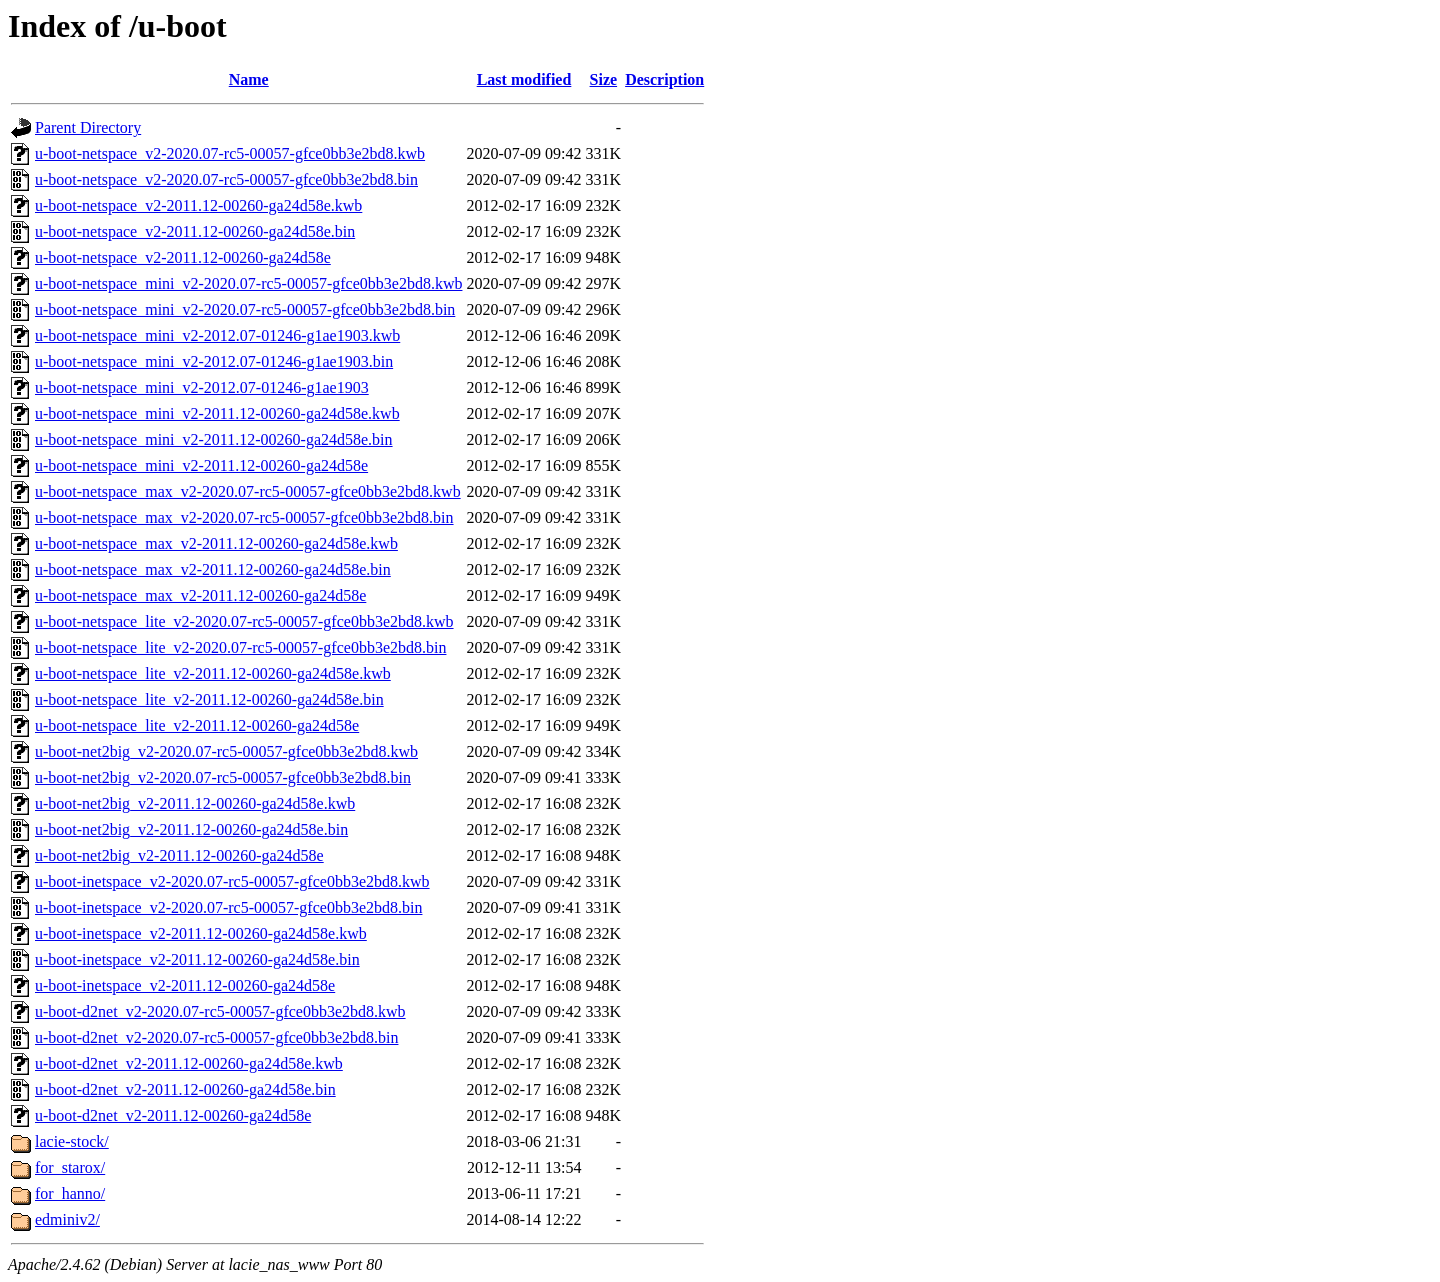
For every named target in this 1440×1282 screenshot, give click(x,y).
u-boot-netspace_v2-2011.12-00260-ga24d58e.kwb (198, 205)
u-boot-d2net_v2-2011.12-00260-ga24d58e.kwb (189, 1063)
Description (664, 79)
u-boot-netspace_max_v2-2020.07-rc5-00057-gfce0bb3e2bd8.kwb (248, 491)
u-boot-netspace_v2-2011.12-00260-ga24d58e (183, 257)
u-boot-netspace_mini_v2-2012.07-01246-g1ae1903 (202, 387)
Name (249, 79)
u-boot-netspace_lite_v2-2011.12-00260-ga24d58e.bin (209, 699)
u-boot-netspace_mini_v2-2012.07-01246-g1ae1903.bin (214, 361)
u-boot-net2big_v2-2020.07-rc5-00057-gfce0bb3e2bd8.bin (223, 777)
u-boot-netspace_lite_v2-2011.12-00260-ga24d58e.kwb (213, 673)
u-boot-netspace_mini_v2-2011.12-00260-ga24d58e (201, 465)
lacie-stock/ (72, 1141)
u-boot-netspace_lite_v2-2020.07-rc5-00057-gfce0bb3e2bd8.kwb (244, 621)
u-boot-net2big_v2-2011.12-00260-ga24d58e (179, 855)
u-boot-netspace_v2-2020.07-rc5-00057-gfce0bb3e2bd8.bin (226, 179)
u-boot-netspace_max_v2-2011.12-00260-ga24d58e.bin (213, 569)
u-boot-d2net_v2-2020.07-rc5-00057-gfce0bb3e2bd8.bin (216, 1037)
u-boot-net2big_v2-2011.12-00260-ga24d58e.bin (191, 829)
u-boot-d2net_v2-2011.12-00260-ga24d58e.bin (185, 1089)
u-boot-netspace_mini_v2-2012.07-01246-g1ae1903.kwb (217, 335)
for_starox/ (70, 1167)
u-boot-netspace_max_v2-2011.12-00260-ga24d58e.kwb (216, 543)
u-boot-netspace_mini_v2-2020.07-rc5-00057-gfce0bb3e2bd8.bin (245, 309)
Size (604, 79)
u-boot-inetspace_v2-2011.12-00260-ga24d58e (185, 985)
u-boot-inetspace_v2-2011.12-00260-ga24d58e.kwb (201, 933)
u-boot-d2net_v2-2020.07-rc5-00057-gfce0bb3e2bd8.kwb (220, 1011)
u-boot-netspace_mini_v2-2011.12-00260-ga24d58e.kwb (217, 413)
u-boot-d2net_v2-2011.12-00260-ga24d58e (173, 1115)
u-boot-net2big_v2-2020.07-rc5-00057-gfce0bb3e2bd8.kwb (226, 751)
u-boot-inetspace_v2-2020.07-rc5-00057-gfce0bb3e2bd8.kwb (232, 881)
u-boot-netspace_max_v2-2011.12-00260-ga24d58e (200, 595)
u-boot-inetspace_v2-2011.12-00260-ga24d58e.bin (197, 959)
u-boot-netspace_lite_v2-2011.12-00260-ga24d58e (197, 725)
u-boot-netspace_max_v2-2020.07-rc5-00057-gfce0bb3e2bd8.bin (244, 517)
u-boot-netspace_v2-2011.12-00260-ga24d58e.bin (195, 231)
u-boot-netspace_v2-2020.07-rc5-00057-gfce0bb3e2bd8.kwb (230, 153)
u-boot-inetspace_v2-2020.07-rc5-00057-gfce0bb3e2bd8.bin (228, 907)
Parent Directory (88, 127)
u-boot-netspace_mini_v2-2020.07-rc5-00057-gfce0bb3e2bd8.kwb (248, 283)
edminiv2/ (67, 1219)
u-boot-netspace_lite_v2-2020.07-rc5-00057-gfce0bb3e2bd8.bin (240, 647)
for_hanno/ (70, 1193)
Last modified (524, 79)
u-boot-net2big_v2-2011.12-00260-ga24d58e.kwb (195, 803)
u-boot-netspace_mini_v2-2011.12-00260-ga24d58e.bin (214, 439)
